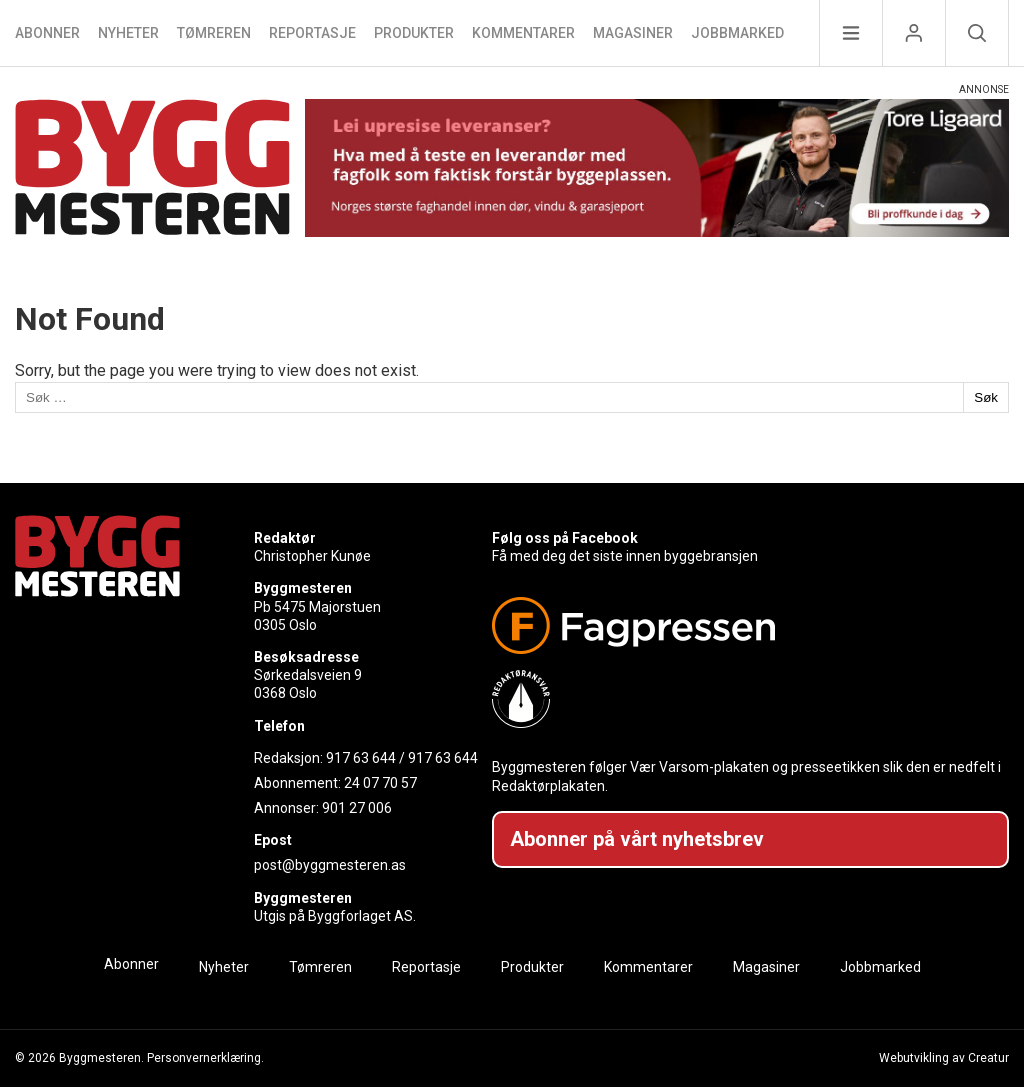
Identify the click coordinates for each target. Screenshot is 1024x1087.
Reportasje (312, 33)
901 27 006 (357, 808)
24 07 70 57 (380, 783)
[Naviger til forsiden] (152, 170)
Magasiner (633, 33)
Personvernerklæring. (205, 1058)
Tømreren (214, 33)
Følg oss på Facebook (565, 538)
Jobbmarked (737, 33)
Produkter (414, 33)
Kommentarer (523, 33)
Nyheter (128, 33)
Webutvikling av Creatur (944, 1058)
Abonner (47, 33)
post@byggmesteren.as (330, 865)
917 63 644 (361, 758)
